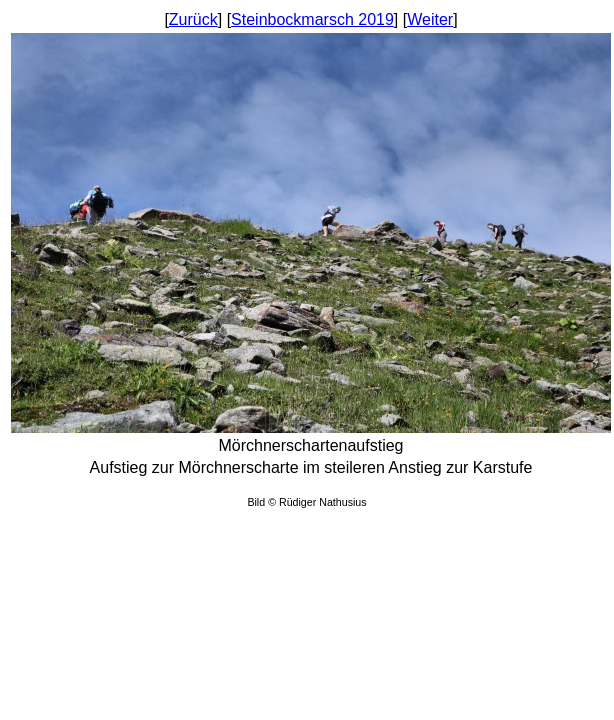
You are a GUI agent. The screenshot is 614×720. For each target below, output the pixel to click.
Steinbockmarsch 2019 (312, 19)
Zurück (193, 19)
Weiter (430, 19)
